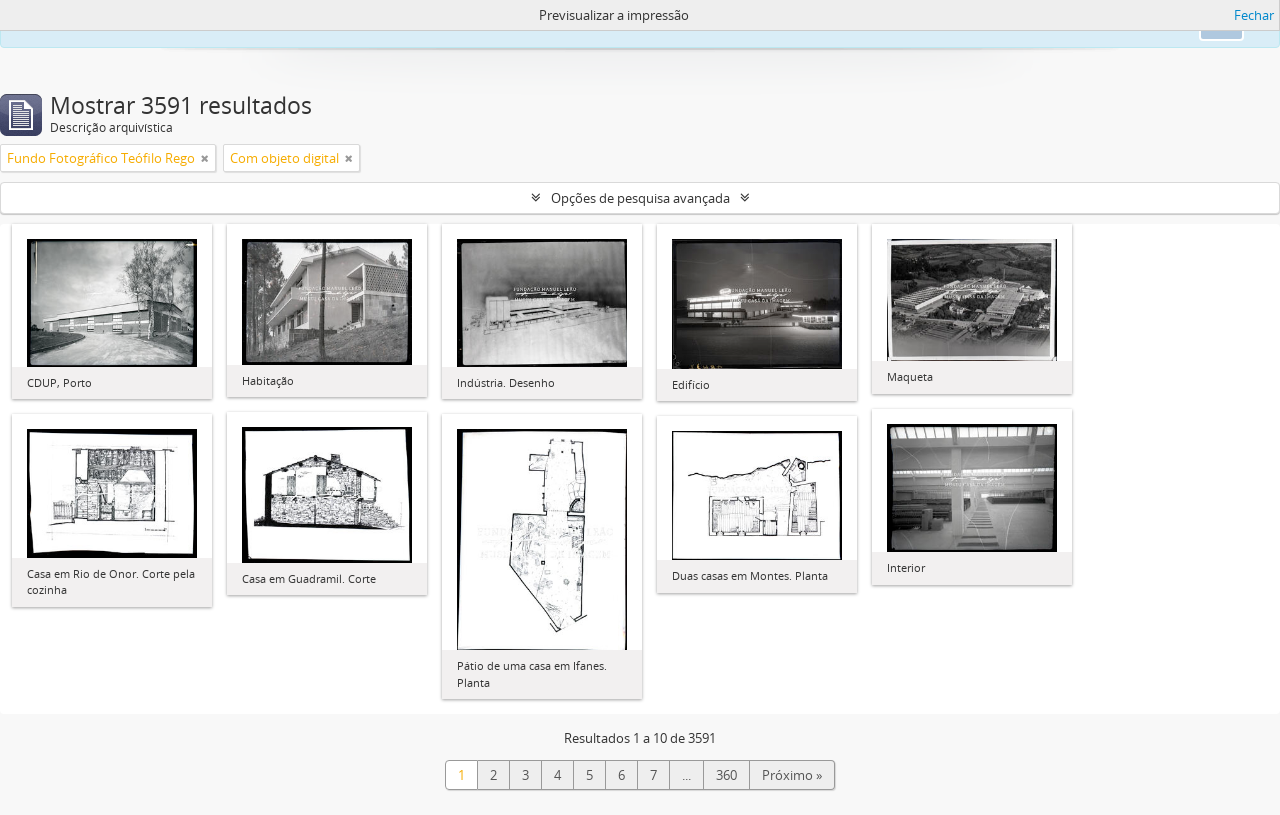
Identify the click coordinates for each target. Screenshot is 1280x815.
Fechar (1254, 15)
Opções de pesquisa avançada (640, 198)
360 (726, 775)
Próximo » (792, 775)
